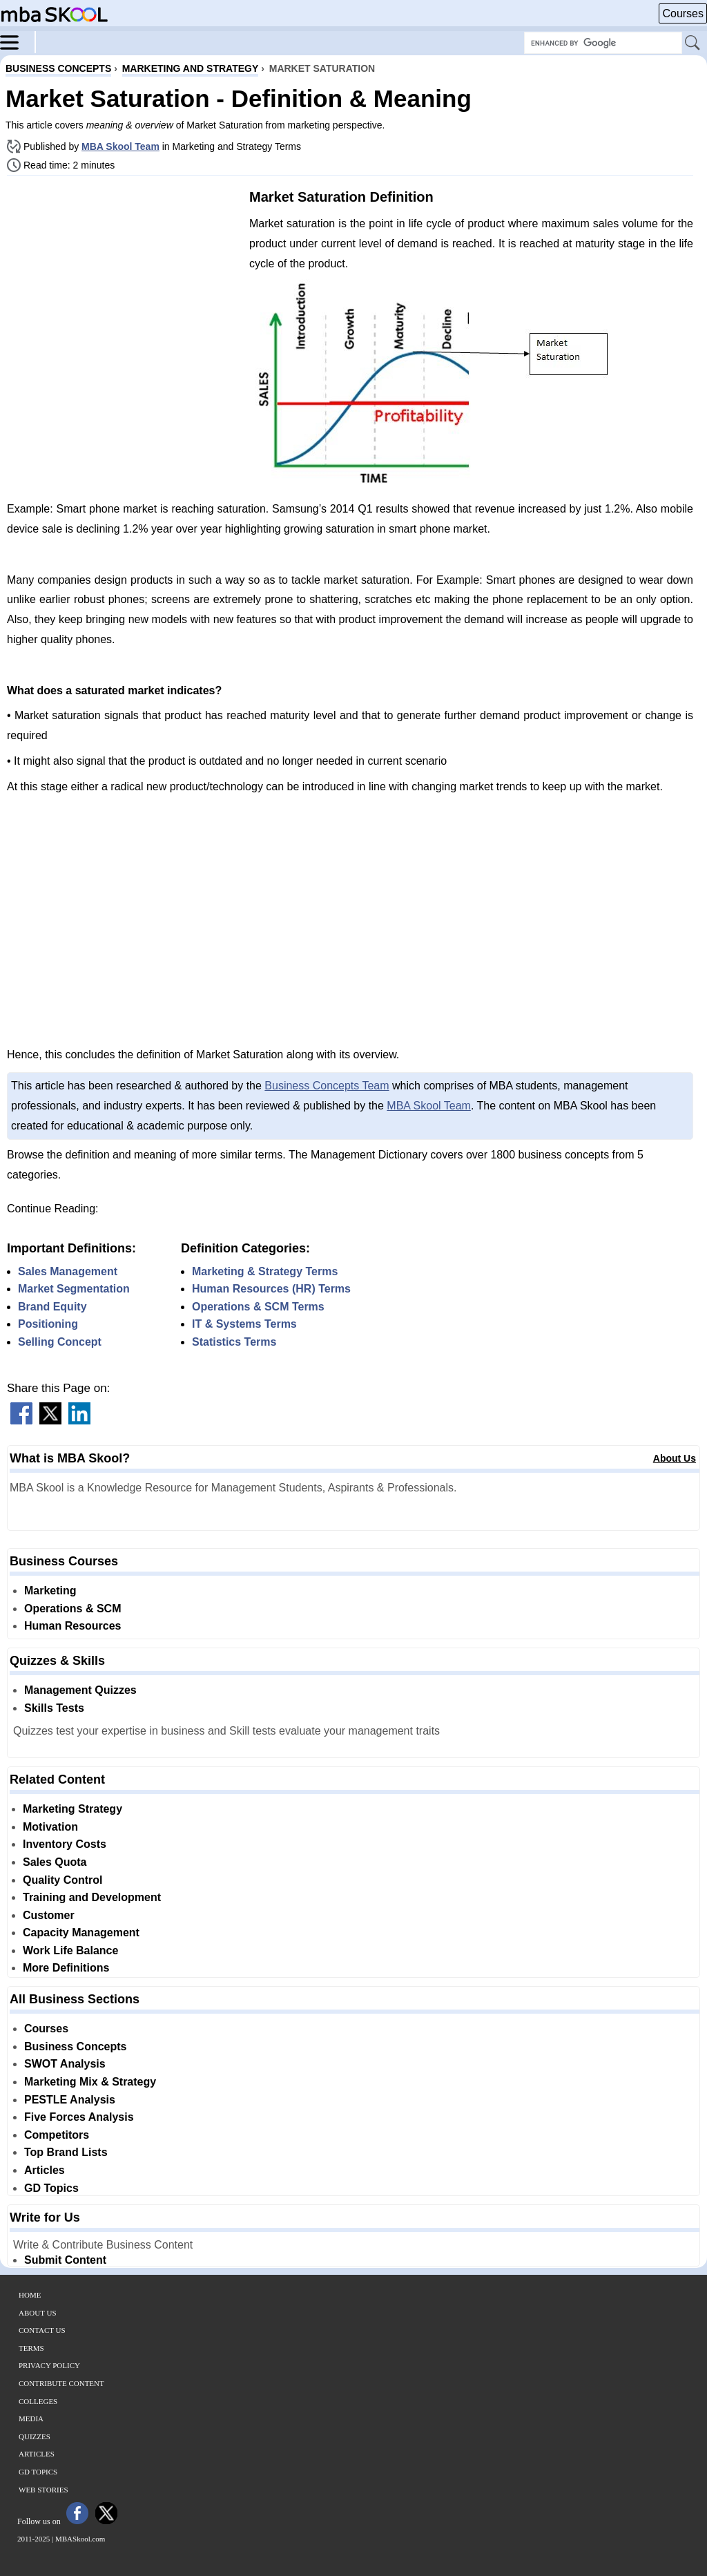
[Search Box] (603, 43)
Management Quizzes (80, 1690)
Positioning (48, 1324)
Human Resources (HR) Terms (271, 1289)
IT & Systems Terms (244, 1324)
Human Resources (73, 1626)
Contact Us (42, 2330)
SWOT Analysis (65, 2064)
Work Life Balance (70, 1950)
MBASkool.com (80, 2539)
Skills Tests (54, 1708)
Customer (49, 1915)
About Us (674, 1458)
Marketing (50, 1590)
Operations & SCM (72, 1608)
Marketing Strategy (72, 1809)
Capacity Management (81, 1932)
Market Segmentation (74, 1289)
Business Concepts (75, 2046)
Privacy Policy (49, 2365)
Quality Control (63, 1880)
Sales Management (67, 1271)
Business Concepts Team (326, 1085)
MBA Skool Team (120, 146)
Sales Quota (54, 1862)
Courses (683, 13)
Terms (31, 2348)
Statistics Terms (234, 1342)
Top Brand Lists (66, 2152)
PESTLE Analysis (69, 2100)
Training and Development (92, 1897)
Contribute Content (61, 2383)
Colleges (38, 2401)
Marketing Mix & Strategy (90, 2082)
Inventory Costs (64, 1844)
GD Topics (51, 2188)
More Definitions (66, 1968)
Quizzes (34, 2436)
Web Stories (43, 2490)
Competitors (56, 2135)
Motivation (50, 1827)
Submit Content (65, 2260)
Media (31, 2418)
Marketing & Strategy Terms (265, 1271)
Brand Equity (52, 1307)
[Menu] (18, 41)
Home (30, 2295)
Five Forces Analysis (79, 2117)
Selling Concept (59, 1342)
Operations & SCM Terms (258, 1307)
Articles (44, 2170)
